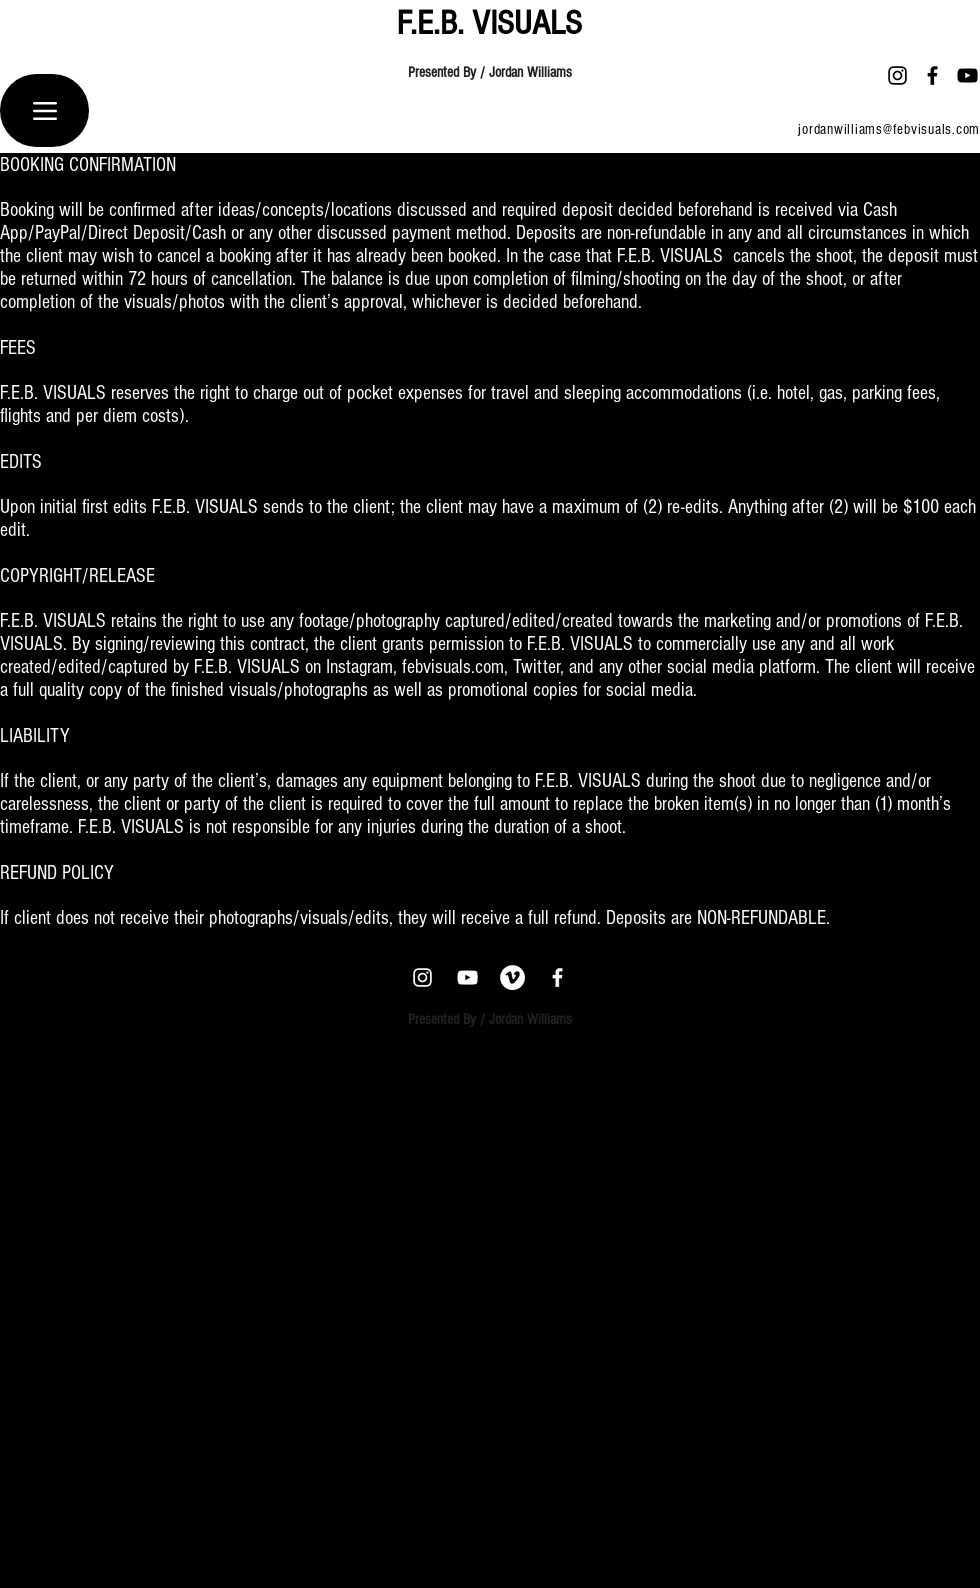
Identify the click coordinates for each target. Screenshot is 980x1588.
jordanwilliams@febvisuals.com (889, 129)
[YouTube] (967, 75)
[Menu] (44, 110)
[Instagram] (897, 75)
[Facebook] (932, 75)
